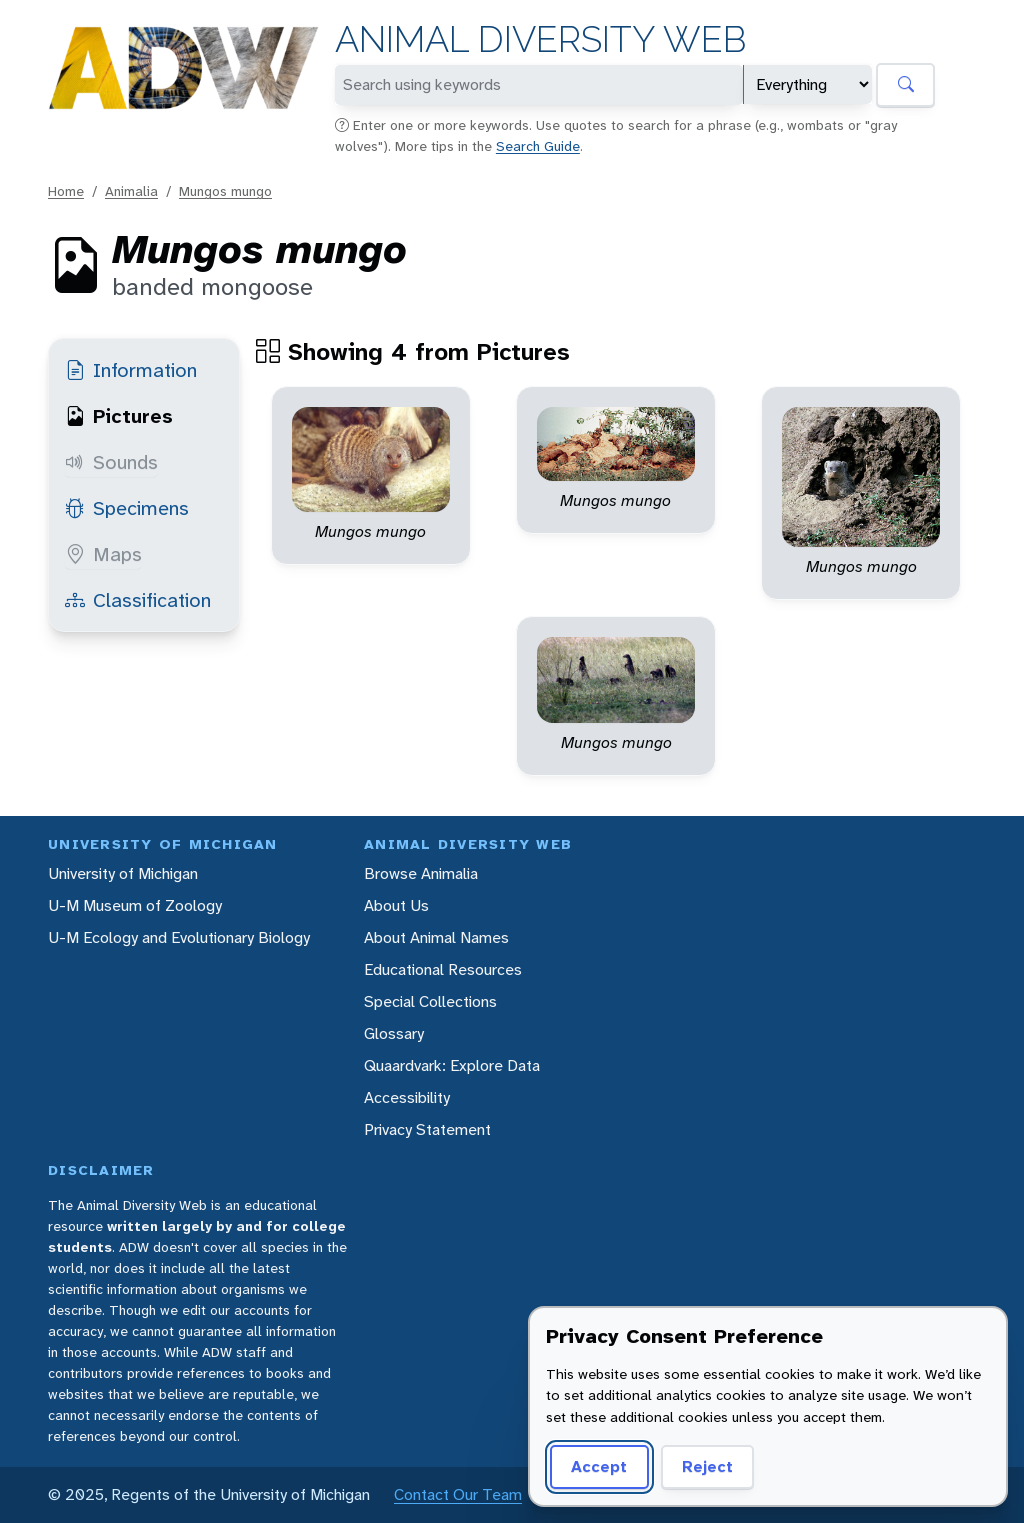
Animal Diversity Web (540, 39)
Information (131, 370)
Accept (599, 1466)
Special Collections (430, 1001)
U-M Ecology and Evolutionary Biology (179, 937)
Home (66, 191)
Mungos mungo (225, 191)
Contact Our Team (458, 1494)
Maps (103, 554)
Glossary (394, 1033)
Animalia (131, 191)
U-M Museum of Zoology (135, 905)
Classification (138, 600)
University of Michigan (123, 873)
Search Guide (538, 146)
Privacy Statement (427, 1129)
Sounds (111, 462)
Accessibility (407, 1097)
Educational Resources (443, 969)
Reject (707, 1466)
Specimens (127, 508)
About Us (396, 905)
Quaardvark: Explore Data (452, 1065)
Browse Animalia (421, 873)
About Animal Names (436, 937)
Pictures (119, 416)
